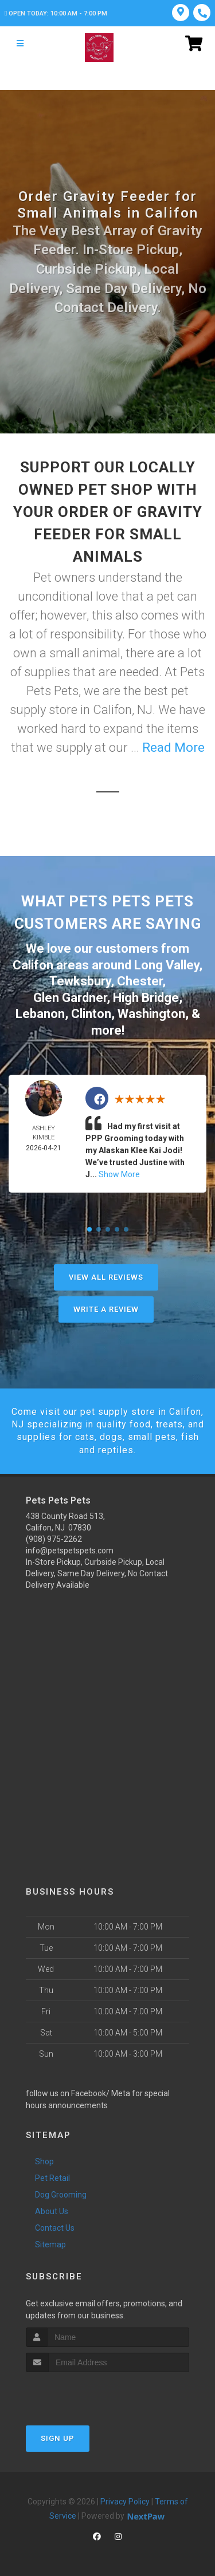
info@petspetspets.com (70, 1550)
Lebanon (40, 1014)
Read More (173, 747)
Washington (151, 1014)
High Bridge (146, 998)
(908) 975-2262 (54, 1539)
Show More (119, 1174)
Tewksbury (80, 981)
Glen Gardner (70, 998)
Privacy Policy (125, 2501)
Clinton (91, 1014)
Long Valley (166, 965)
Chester (139, 981)
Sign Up (58, 2438)
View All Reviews (106, 1277)
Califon (33, 965)
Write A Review (106, 1309)
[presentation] (87, 2393)
